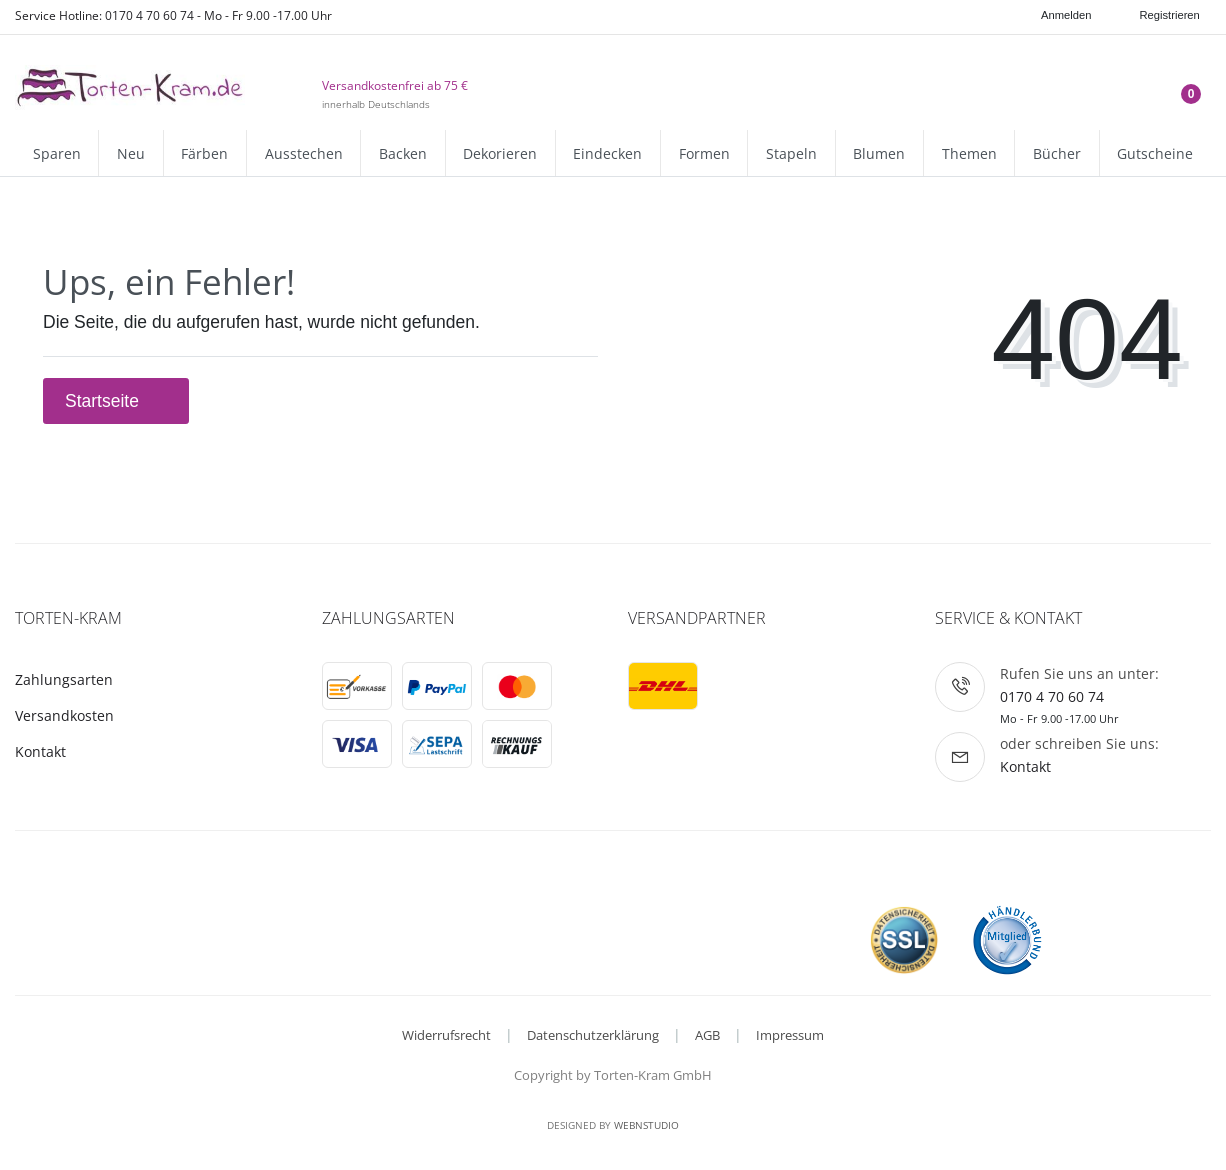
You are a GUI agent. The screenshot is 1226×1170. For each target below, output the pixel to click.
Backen (403, 153)
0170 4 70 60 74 (1052, 696)
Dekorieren (500, 153)
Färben (204, 153)
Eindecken (607, 153)
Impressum (790, 1035)
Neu (131, 153)
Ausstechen (304, 153)
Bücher (1057, 153)
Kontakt (40, 751)
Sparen (57, 153)
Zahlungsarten (64, 679)
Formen (704, 153)
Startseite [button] (116, 401)
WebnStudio (646, 1125)
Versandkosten (64, 715)
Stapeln (791, 153)
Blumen (879, 153)
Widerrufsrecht (446, 1035)
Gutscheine (1155, 153)
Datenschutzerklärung (593, 1035)
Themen (969, 153)
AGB (707, 1035)
